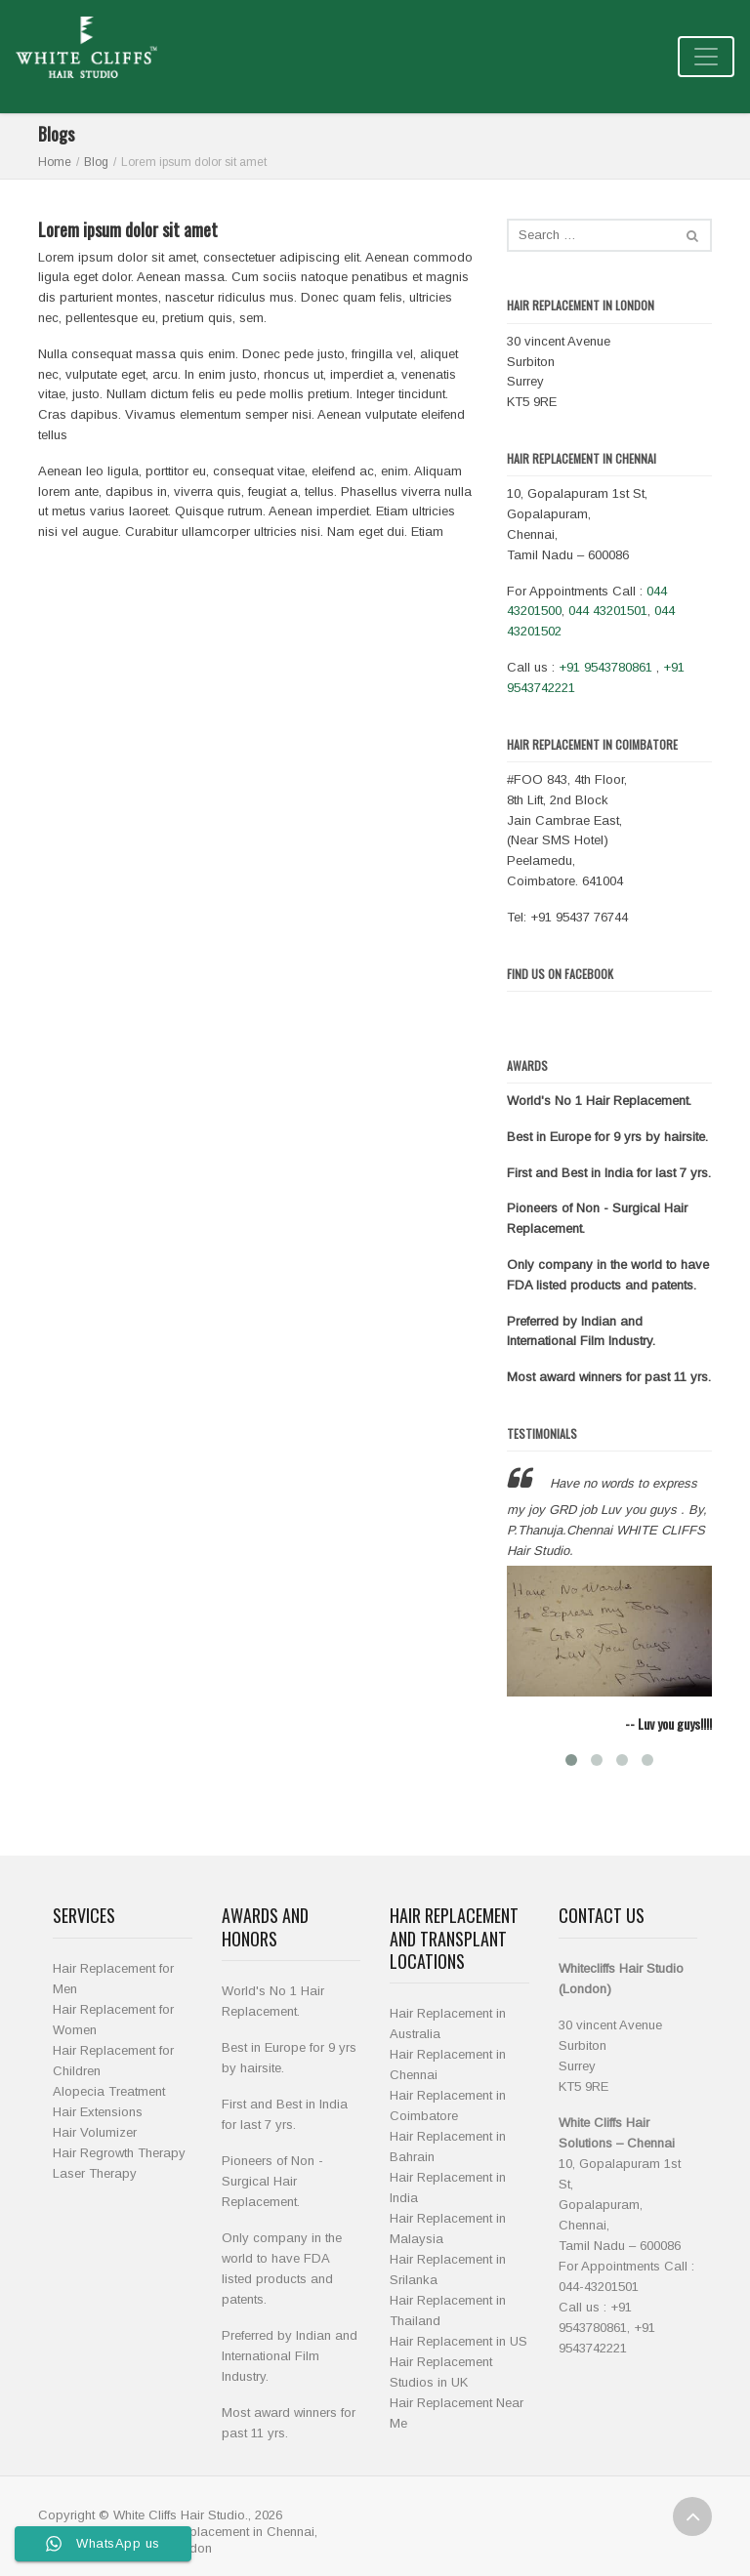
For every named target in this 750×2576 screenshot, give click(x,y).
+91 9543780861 (605, 667)
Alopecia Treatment (109, 2091)
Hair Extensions (98, 2112)
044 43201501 (607, 610)
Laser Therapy (95, 2173)
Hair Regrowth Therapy (119, 2153)
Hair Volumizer (95, 2132)
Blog (96, 162)
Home (54, 162)
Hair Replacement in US (458, 2341)
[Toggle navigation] (706, 56)
